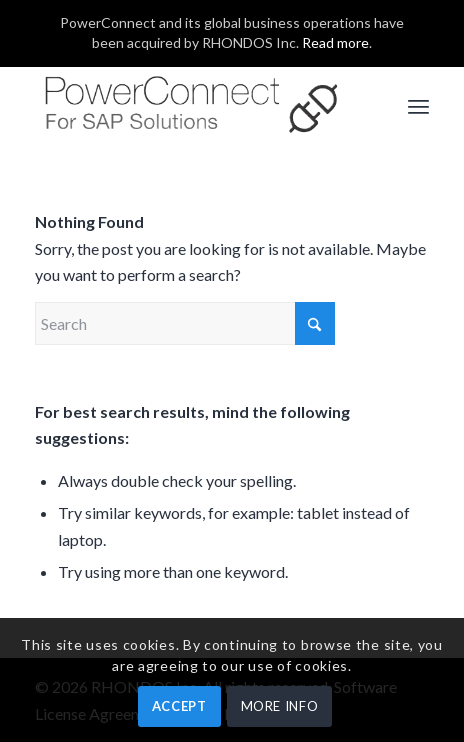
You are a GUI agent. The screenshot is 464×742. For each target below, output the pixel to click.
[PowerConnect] (193, 106)
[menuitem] (418, 106)
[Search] (185, 323)
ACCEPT (179, 706)
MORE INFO (280, 706)
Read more (335, 42)
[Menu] (418, 106)
